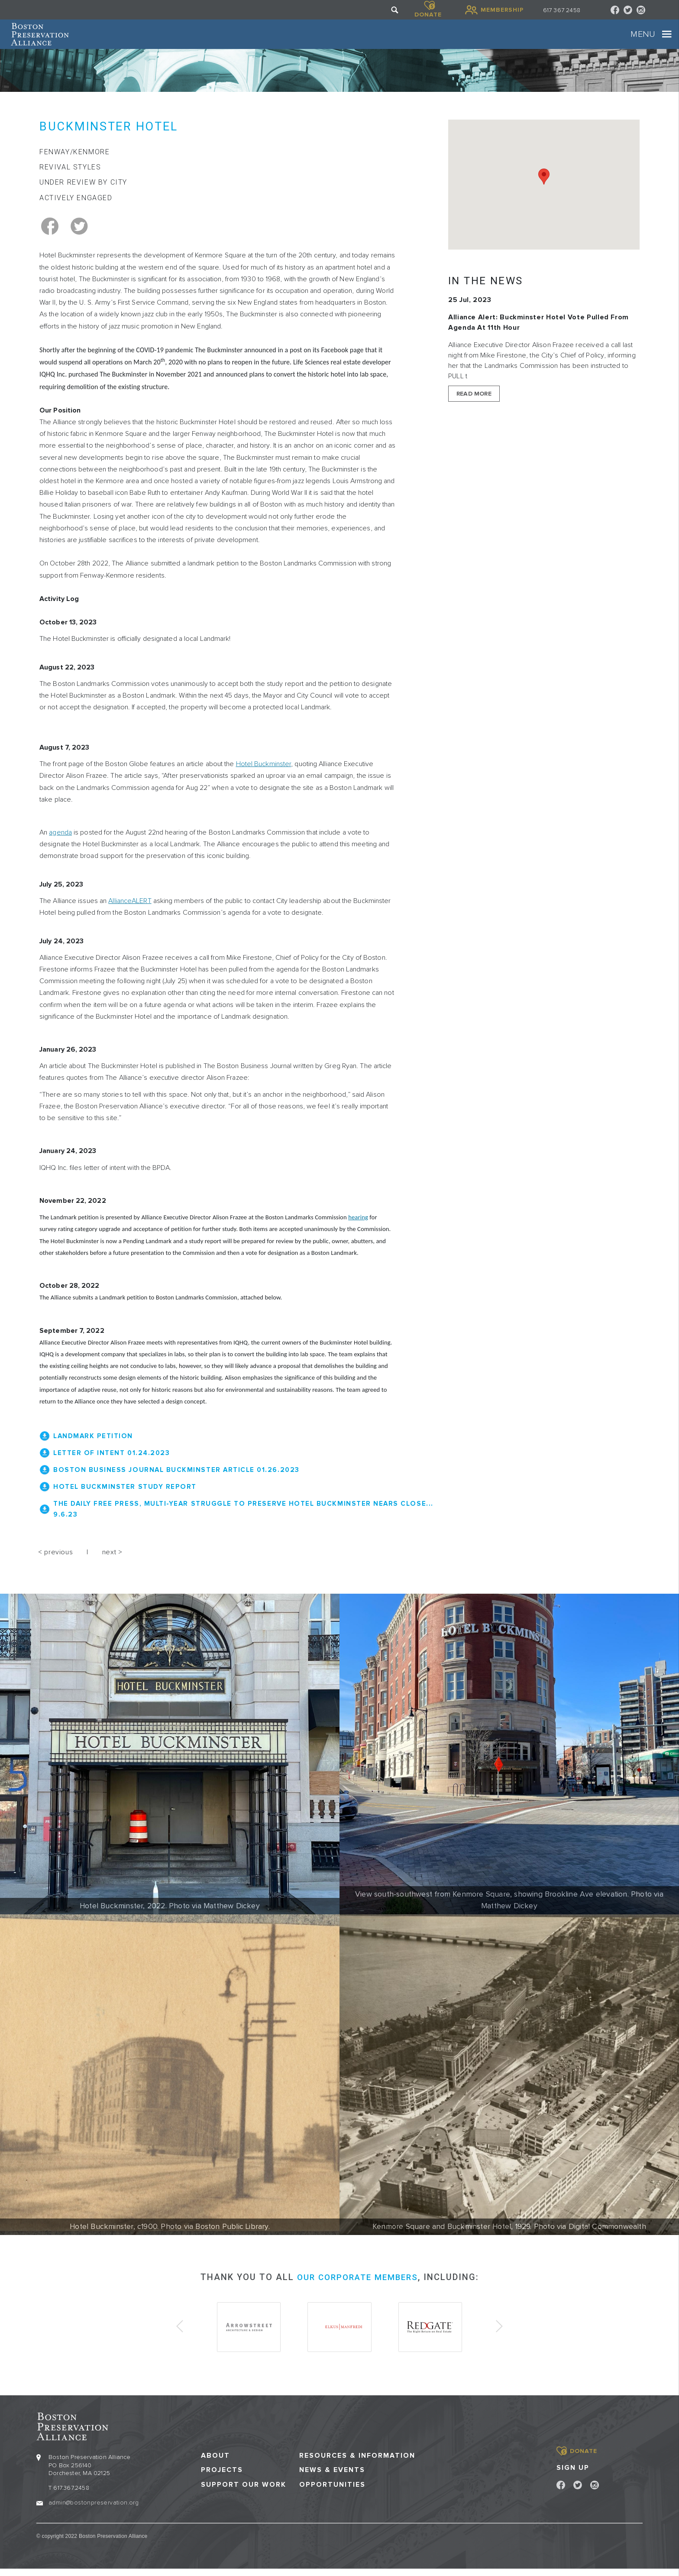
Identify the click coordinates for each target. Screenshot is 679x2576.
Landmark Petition (94, 1449)
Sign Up (572, 2474)
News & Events (332, 2477)
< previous (55, 1563)
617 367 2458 (561, 10)
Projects (222, 2477)
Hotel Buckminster (263, 777)
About (215, 2463)
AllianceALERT (129, 914)
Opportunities (332, 2492)
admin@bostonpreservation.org (93, 2509)
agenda (60, 845)
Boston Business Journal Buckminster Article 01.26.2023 (180, 1482)
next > (112, 1563)
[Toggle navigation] (641, 41)
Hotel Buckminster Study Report (126, 1498)
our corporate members (357, 2288)
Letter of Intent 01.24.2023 (113, 1466)
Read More (473, 407)
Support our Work (243, 2492)
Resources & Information (357, 2463)
